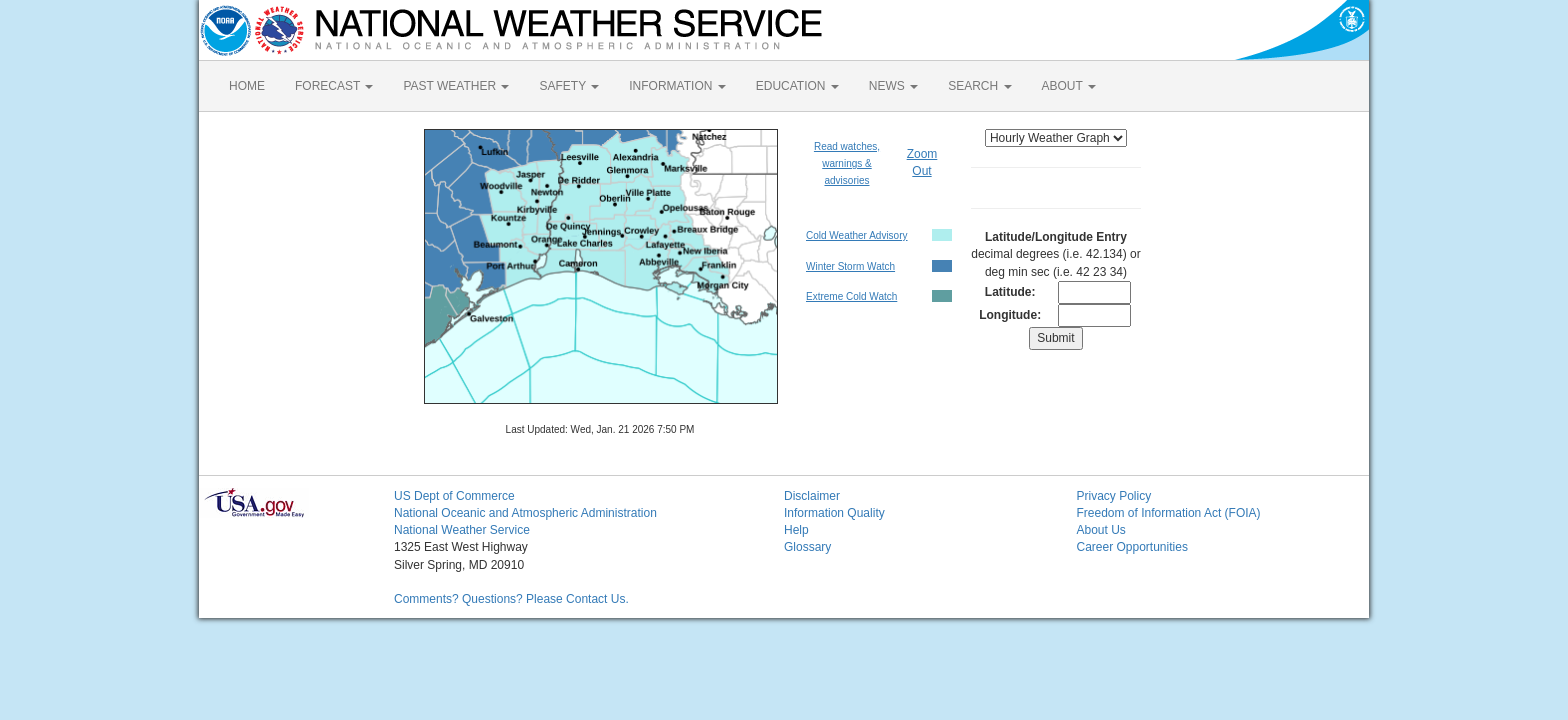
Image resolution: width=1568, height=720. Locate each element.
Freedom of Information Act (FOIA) (1169, 513)
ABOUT (1069, 86)
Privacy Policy (1114, 496)
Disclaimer (812, 496)
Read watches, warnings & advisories (847, 163)
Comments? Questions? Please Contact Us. (511, 599)
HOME (247, 86)
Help (796, 530)
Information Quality (834, 513)
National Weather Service (462, 530)
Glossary (807, 547)
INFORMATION (677, 86)
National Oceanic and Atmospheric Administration (525, 513)
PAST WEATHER (456, 86)
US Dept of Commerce (454, 496)
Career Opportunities (1132, 547)
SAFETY (569, 86)
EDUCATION (797, 86)
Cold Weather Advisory (857, 235)
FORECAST (334, 86)
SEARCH (979, 86)
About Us (1101, 530)
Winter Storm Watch (850, 266)
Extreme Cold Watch (851, 296)
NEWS (893, 86)
